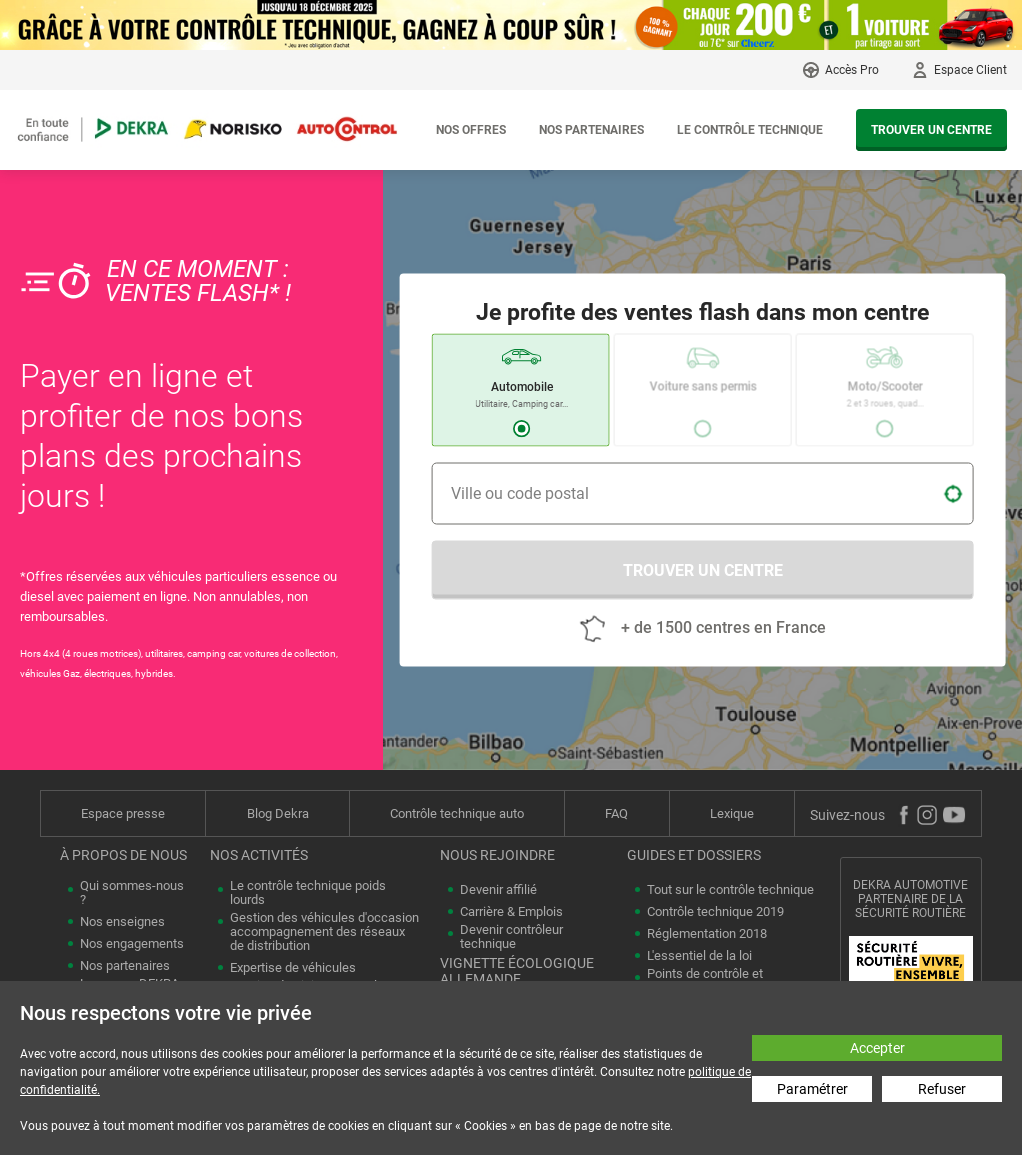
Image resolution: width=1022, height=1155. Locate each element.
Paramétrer (812, 1089)
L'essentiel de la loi (699, 956)
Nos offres (471, 130)
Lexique (732, 813)
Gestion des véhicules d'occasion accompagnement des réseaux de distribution (324, 932)
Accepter (877, 1048)
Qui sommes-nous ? (132, 893)
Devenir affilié (498, 890)
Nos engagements (132, 944)
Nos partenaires (591, 130)
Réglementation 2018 (707, 934)
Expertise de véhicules (293, 968)
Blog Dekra (278, 813)
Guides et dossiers (694, 855)
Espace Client (970, 70)
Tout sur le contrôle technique (730, 890)
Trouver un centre (931, 130)
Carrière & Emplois (511, 912)
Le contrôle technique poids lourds (308, 893)
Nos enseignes (122, 922)
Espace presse (123, 813)
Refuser (942, 1089)
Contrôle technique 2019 (715, 912)
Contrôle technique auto (457, 813)
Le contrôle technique (750, 130)
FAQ (616, 813)
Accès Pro (852, 70)
